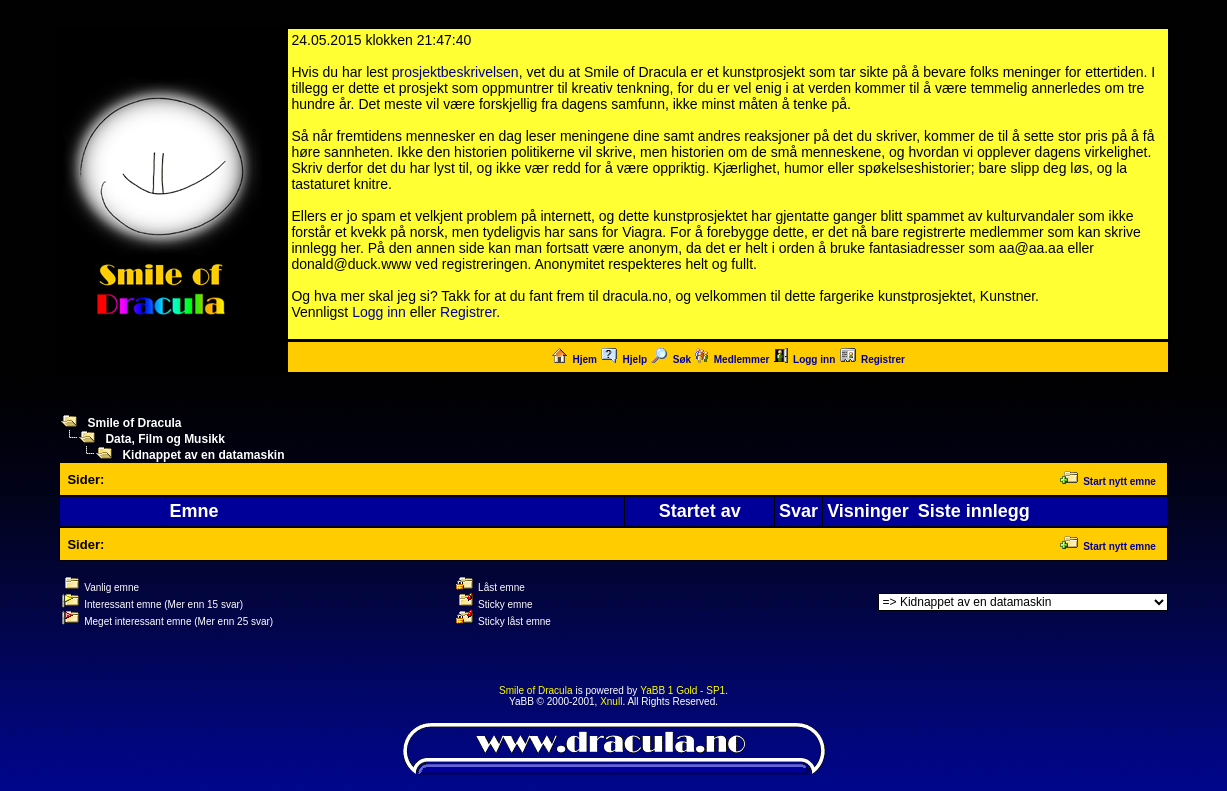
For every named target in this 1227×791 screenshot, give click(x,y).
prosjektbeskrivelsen (455, 72)
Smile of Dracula (134, 423)
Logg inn (379, 312)
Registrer (468, 312)
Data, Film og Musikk (164, 439)
